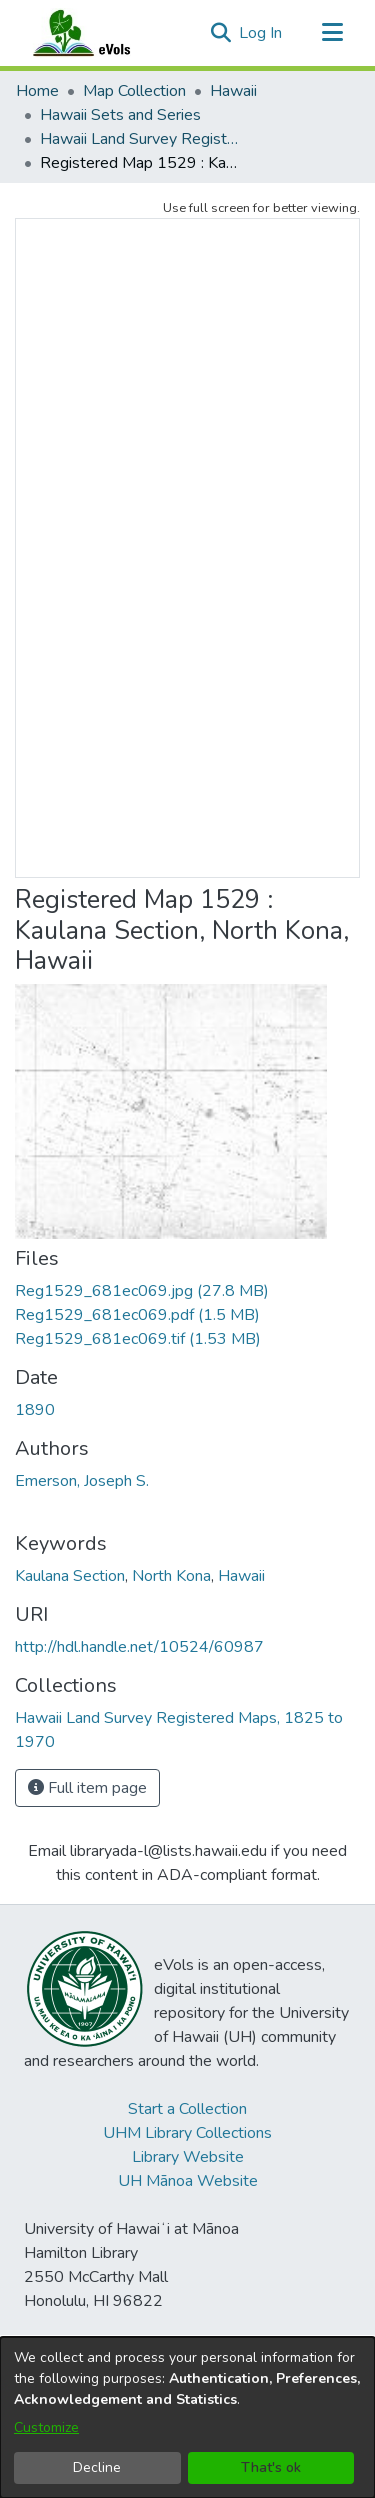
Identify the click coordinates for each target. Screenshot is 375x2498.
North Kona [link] (171, 1576)
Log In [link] (261, 33)
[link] (142, 1291)
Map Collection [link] (134, 91)
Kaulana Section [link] (70, 1576)
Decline (97, 2467)
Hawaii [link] (233, 91)
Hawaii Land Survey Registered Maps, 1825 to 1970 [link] (140, 139)
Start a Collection (187, 2109)
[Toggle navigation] (332, 33)
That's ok (271, 2467)
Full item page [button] (87, 1788)
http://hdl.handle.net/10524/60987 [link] (139, 1647)
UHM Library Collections (187, 2133)
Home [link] (37, 91)
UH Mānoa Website (188, 2181)
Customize (46, 2427)
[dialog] (187, 2417)
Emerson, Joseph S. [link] (82, 1481)
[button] (220, 33)
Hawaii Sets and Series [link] (120, 115)
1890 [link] (35, 1410)
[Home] (101, 33)
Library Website (188, 2157)
